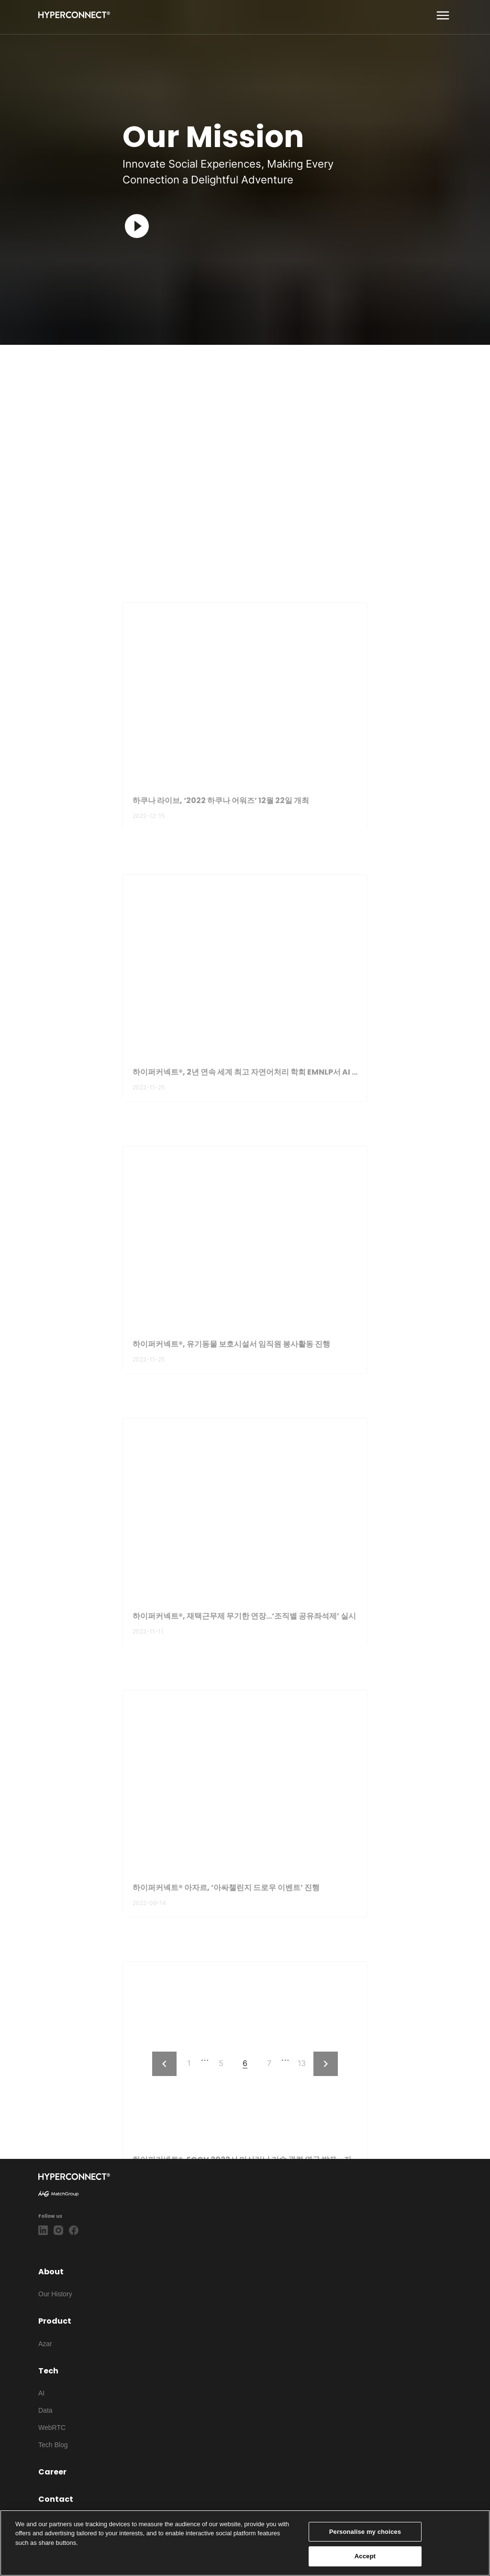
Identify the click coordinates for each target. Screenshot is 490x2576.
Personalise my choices (365, 2531)
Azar (45, 2344)
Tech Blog (52, 2445)
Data (45, 2410)
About (51, 2271)
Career (52, 2471)
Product (54, 2320)
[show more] (443, 15)
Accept (365, 2556)
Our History (55, 2294)
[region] (245, 2543)
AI (41, 2393)
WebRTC (52, 2427)
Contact (55, 2499)
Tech (48, 2370)
